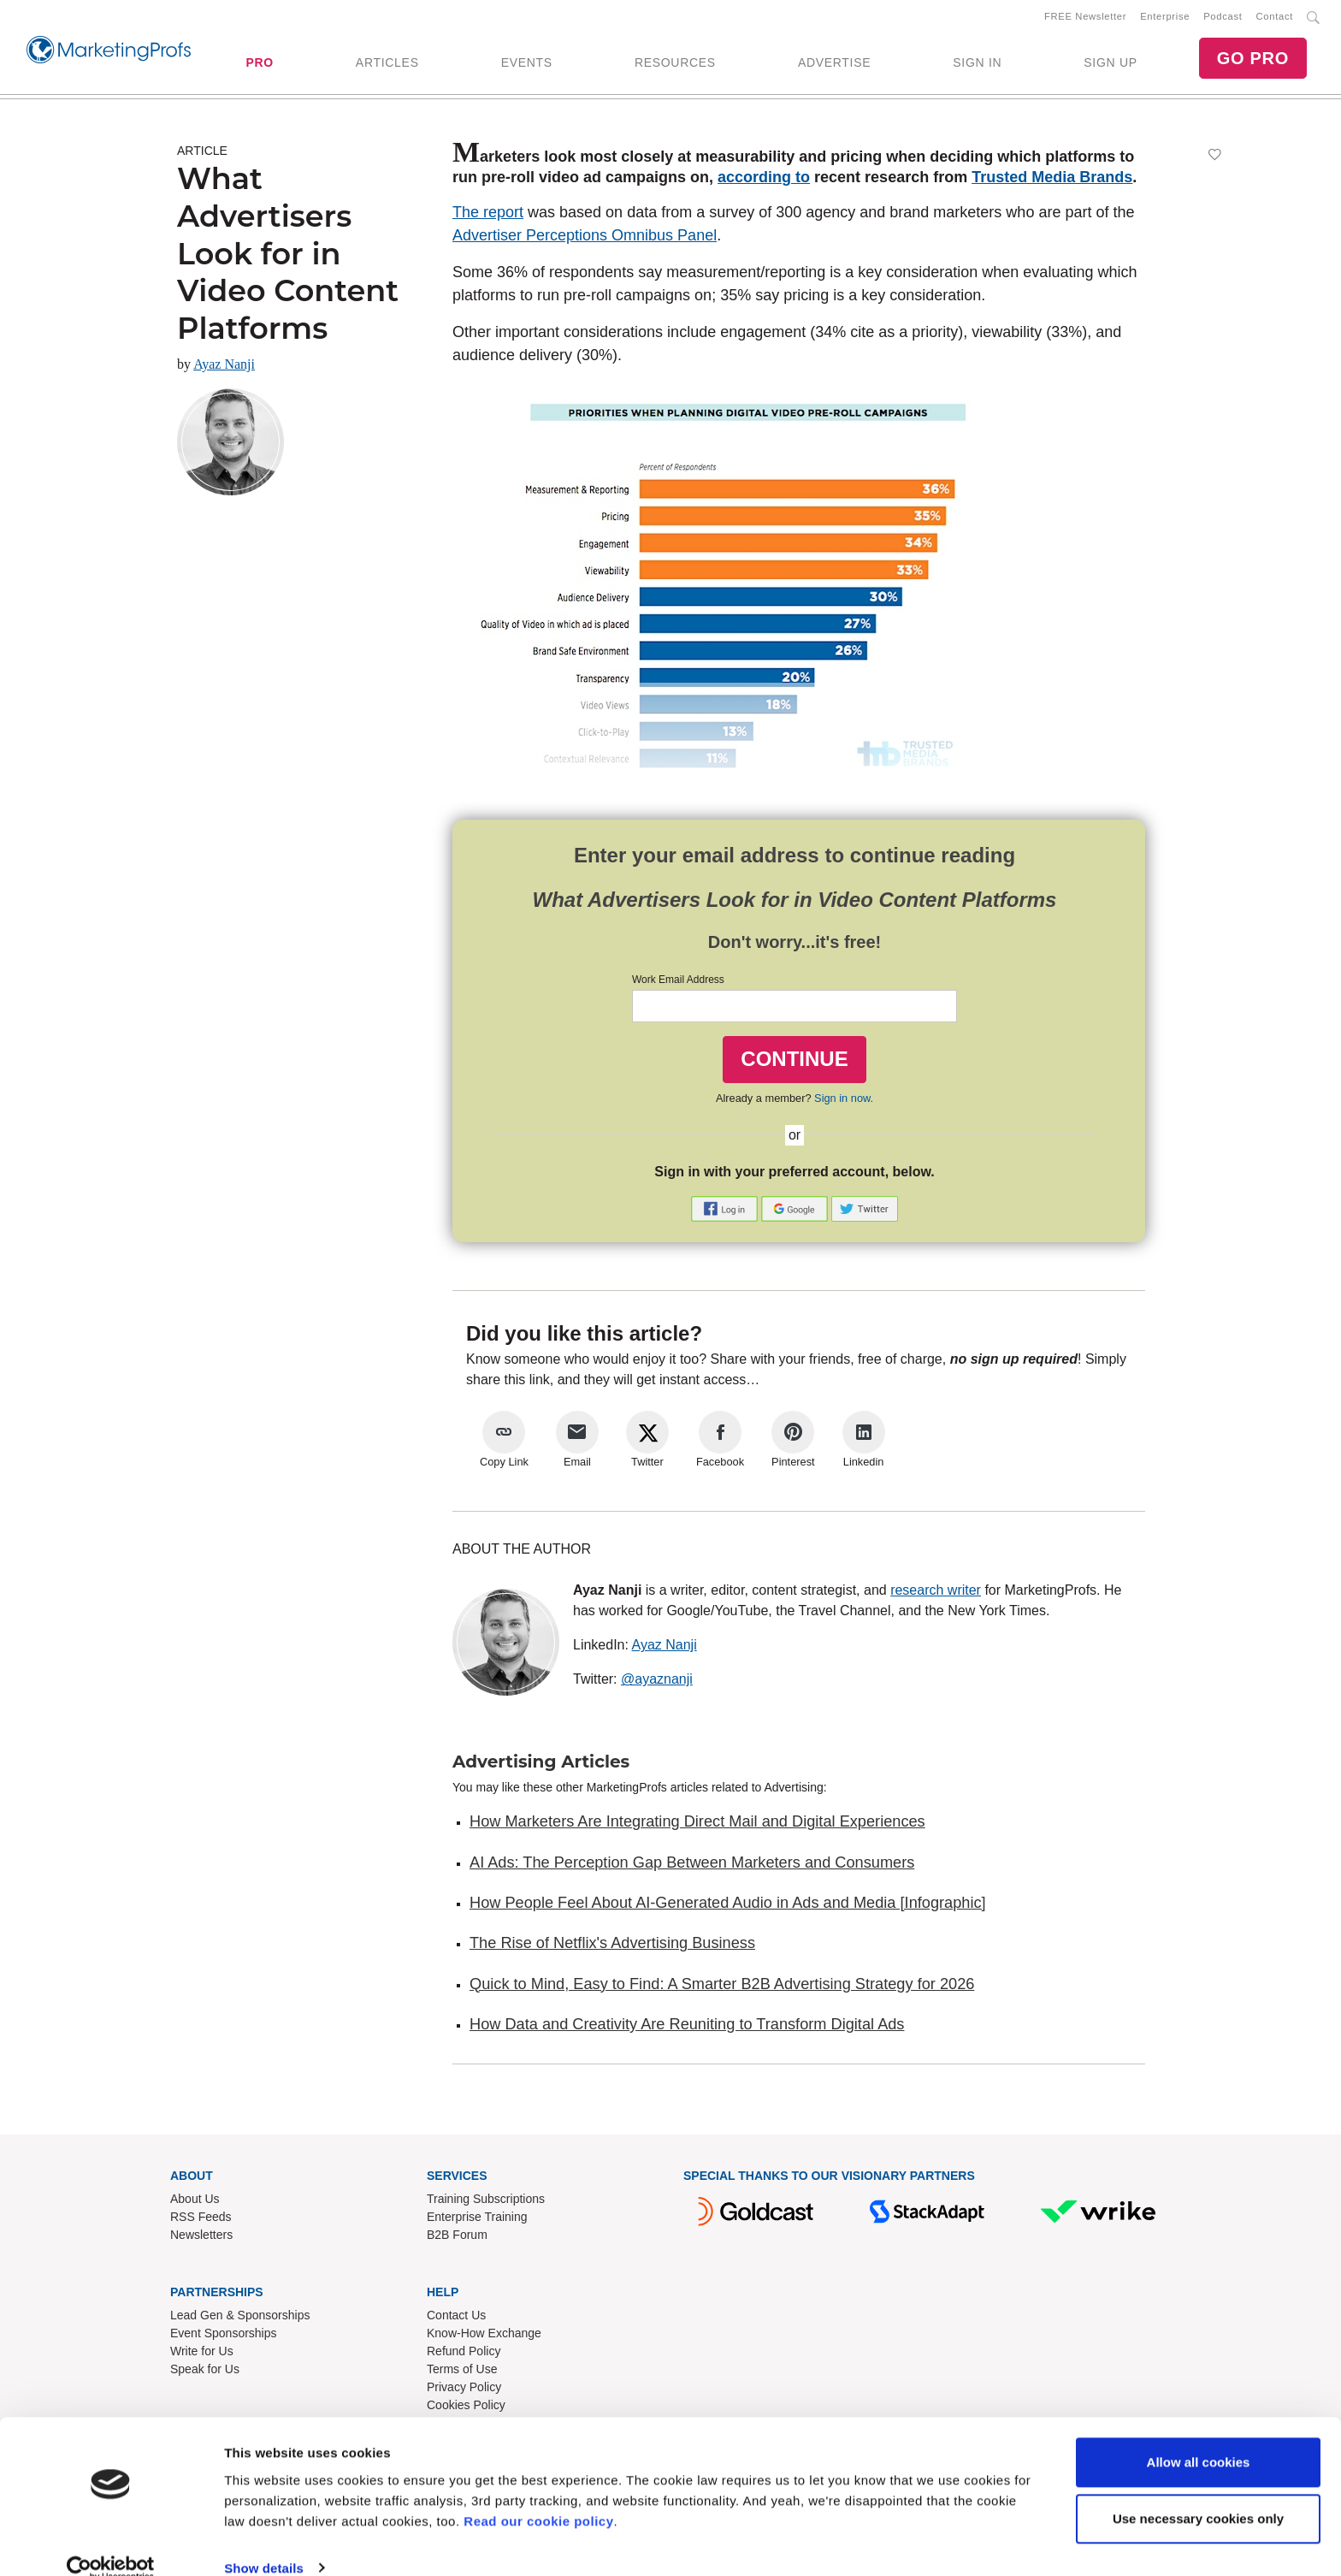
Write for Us (201, 2354)
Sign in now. (843, 1101)
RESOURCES (675, 64)
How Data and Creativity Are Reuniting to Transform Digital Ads (687, 2027)
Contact (1274, 18)
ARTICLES (387, 64)
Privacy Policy (464, 2390)
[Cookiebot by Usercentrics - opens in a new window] (111, 2542)
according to (764, 180)
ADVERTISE (834, 64)
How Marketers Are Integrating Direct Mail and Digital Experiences (697, 1824)
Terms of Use (462, 2372)
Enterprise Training (477, 2220)
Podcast (1222, 18)
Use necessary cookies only (1198, 2492)
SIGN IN (977, 64)
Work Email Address (678, 983)
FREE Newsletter (1085, 18)
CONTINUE (794, 1062)
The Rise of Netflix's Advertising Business (612, 1946)
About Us (195, 2202)
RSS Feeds (201, 2220)
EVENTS (526, 64)
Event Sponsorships (223, 2336)
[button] (726, 1211)
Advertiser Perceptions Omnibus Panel (584, 238)
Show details (264, 2542)
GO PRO (1253, 59)
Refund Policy (463, 2354)
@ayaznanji (657, 1682)
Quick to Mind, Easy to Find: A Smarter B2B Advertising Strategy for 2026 (722, 1987)
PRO (259, 64)
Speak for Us (204, 2372)
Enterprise (1165, 18)
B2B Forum (457, 2238)
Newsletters (201, 2238)
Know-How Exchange (484, 2336)
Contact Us (456, 2318)
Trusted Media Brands (1052, 180)
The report (487, 215)
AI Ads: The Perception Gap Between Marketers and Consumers (692, 1865)
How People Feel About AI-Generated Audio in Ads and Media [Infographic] (728, 1906)
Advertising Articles (540, 1765)
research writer (935, 1593)
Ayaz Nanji (224, 367)
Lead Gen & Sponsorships (240, 2318)
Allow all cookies (1198, 2437)
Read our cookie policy (538, 2495)
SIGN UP (1110, 64)
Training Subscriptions (486, 2202)
